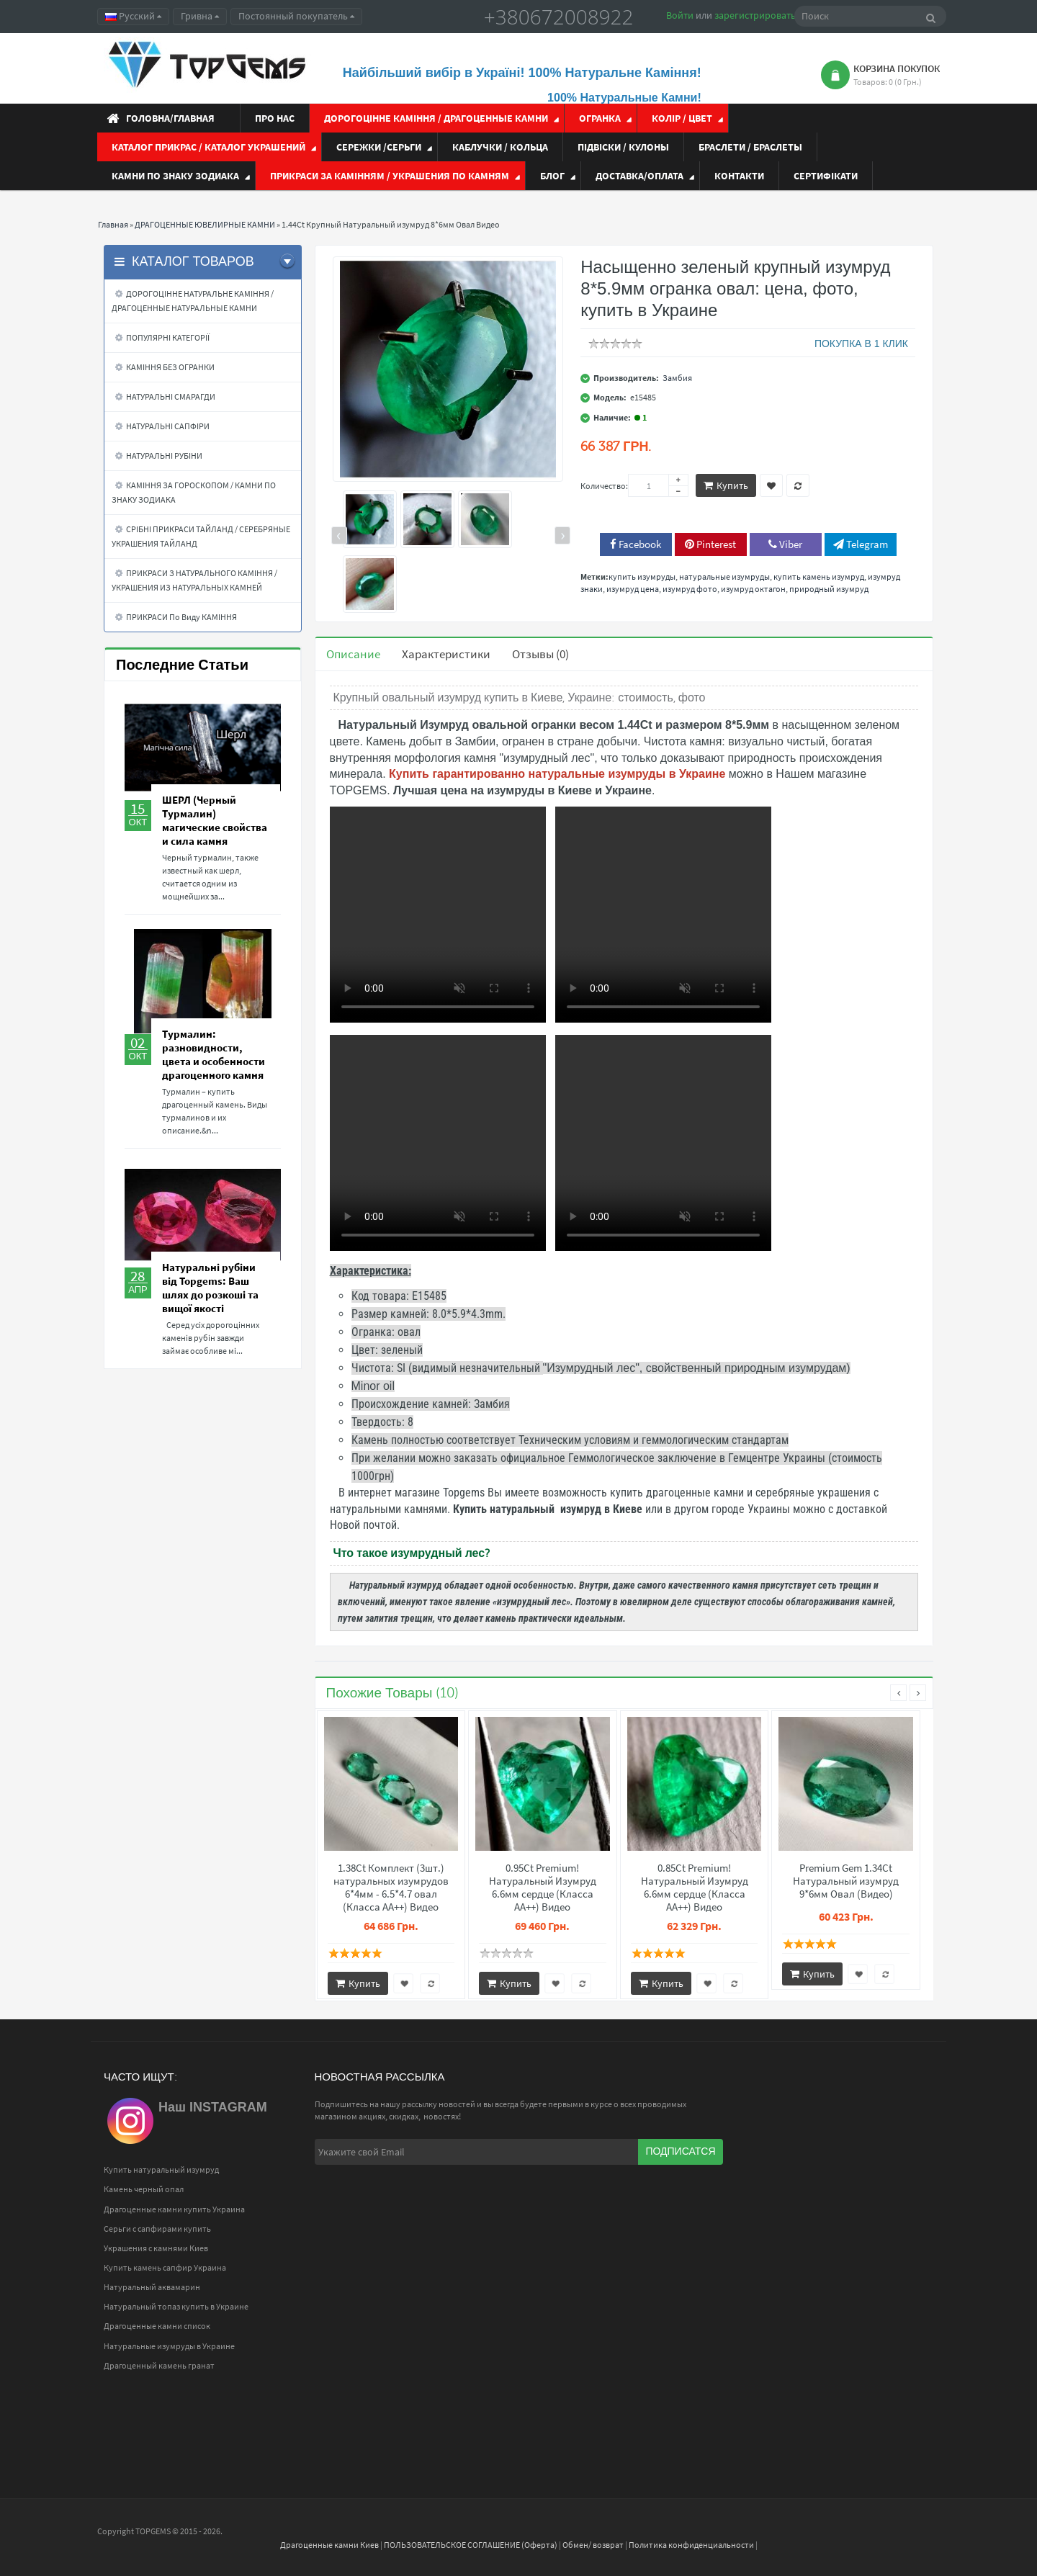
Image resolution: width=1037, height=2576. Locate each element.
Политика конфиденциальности (691, 2544)
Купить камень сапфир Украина (165, 2267)
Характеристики (446, 654)
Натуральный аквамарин (152, 2286)
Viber (785, 544)
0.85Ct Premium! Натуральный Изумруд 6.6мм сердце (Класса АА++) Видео (694, 1887)
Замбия (677, 377)
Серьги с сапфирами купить (157, 2228)
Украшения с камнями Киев (156, 2248)
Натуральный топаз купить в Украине (176, 2306)
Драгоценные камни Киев (329, 2544)
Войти (679, 15)
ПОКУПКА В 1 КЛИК (861, 343)
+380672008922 (559, 16)
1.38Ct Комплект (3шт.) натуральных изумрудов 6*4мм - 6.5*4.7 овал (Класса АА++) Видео (391, 1887)
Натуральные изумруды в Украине (169, 2346)
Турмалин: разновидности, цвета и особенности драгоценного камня (213, 1054)
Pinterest (710, 544)
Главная (113, 224)
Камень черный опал (144, 2189)
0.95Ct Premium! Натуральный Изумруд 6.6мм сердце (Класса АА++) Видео (542, 1887)
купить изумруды (642, 576)
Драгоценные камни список (157, 2325)
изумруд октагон (753, 588)
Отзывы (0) (540, 654)
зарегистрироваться (759, 15)
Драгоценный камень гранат (159, 2365)
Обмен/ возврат (593, 2544)
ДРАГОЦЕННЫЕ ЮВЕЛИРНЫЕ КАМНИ (205, 224)
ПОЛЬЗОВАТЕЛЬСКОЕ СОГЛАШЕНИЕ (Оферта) (470, 2544)
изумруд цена (632, 588)
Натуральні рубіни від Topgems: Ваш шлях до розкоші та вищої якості (210, 1287)
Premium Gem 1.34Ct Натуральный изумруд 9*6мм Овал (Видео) (846, 1881)
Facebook (635, 544)
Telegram (860, 544)
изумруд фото (690, 588)
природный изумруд (828, 588)
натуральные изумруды (724, 576)
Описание (353, 654)
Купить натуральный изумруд (161, 2169)
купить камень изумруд (818, 576)
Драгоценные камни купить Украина (174, 2209)
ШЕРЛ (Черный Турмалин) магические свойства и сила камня (214, 820)
